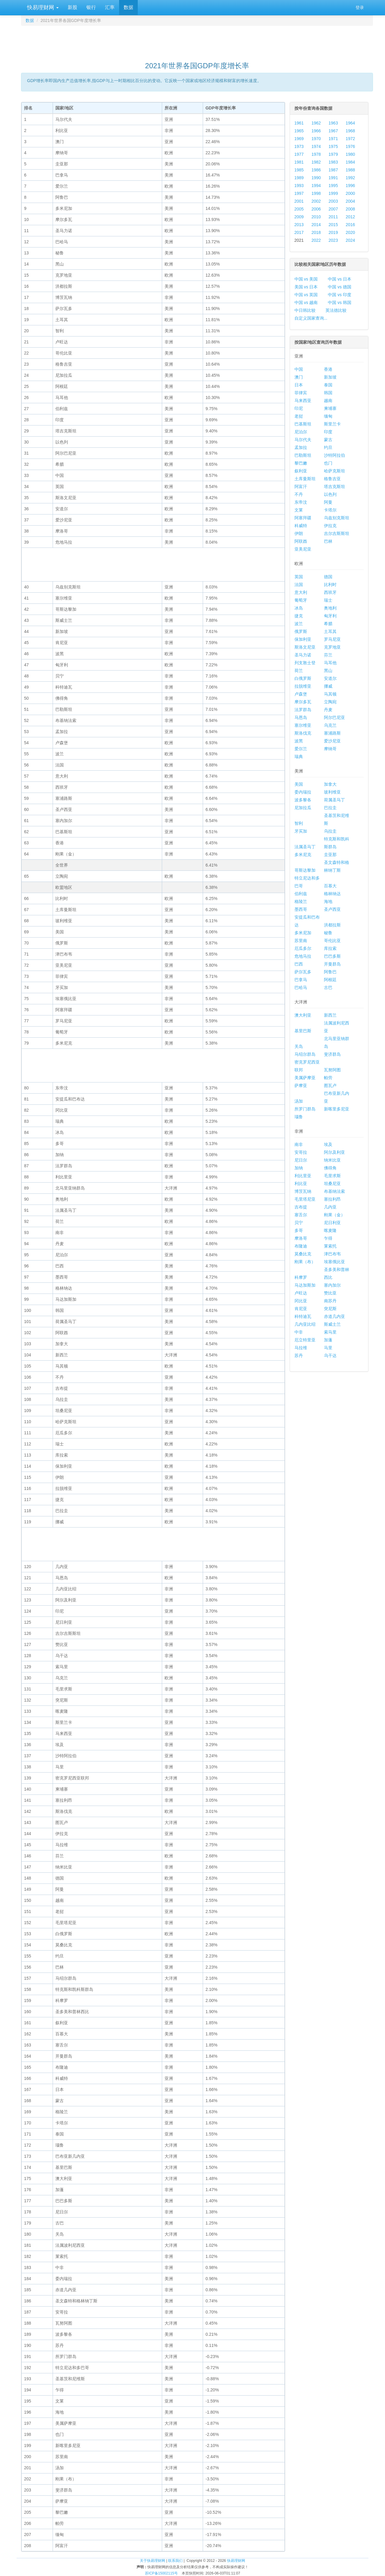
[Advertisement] (197, 40)
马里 (328, 1347)
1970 (316, 138)
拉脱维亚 (302, 686)
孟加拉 (300, 447)
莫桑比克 (302, 1253)
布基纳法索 (334, 1191)
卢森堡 (300, 694)
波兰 (298, 623)
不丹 (298, 494)
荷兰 (298, 670)
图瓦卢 (330, 1085)
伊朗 (298, 533)
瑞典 (298, 756)
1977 (299, 154)
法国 (298, 584)
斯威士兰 (332, 1324)
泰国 (328, 384)
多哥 (298, 1230)
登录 (360, 7)
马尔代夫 (302, 439)
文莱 (298, 510)
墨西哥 (300, 909)
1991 (333, 177)
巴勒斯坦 (302, 455)
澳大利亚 (302, 1015)
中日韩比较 (305, 310)
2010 (316, 216)
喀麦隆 (330, 1230)
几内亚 (330, 1207)
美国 (298, 784)
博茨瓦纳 (302, 1191)
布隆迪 (300, 1246)
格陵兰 (300, 901)
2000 (350, 193)
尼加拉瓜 (302, 807)
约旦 (328, 447)
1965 (299, 130)
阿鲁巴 (330, 971)
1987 (333, 169)
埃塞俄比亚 (334, 1261)
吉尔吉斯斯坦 (336, 533)
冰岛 (298, 608)
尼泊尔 (300, 431)
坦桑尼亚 (332, 1183)
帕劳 (328, 1077)
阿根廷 (330, 979)
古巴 (328, 987)
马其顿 (330, 694)
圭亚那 (330, 854)
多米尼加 (302, 932)
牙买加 (300, 831)
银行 (91, 7)
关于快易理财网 (152, 2561)
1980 (350, 154)
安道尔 (330, 678)
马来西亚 (302, 400)
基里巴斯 (302, 1030)
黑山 (328, 670)
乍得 (328, 1238)
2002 (316, 201)
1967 (333, 130)
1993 (299, 185)
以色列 (330, 494)
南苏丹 (330, 1300)
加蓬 (328, 1339)
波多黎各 (302, 799)
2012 (350, 216)
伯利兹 (300, 893)
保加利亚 (302, 639)
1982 (316, 162)
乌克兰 (330, 725)
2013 (299, 224)
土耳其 (330, 631)
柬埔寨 (330, 408)
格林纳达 (332, 893)
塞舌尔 (300, 1214)
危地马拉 (302, 956)
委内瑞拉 (302, 792)
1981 (299, 162)
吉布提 (300, 1207)
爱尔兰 (300, 748)
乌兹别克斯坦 (336, 517)
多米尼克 (302, 854)
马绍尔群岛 (305, 1054)
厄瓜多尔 (302, 948)
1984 (350, 162)
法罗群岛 (302, 709)
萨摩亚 (300, 1085)
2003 (333, 201)
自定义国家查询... (311, 318)
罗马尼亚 (332, 639)
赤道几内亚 (334, 1316)
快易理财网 (42, 8)
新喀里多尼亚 (336, 1109)
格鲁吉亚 (332, 478)
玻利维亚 (332, 792)
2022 (316, 240)
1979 (333, 154)
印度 (328, 431)
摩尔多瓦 (302, 701)
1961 (299, 123)
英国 (298, 576)
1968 (350, 130)
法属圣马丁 (305, 846)
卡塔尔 (330, 510)
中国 (298, 369)
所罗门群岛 (305, 1109)
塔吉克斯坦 (334, 486)
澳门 (298, 377)
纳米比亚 (332, 1160)
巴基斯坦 (302, 424)
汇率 (110, 7)
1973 (299, 146)
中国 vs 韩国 (339, 302)
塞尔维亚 (302, 725)
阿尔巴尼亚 (334, 717)
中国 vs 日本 (339, 279)
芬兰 (328, 654)
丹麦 (328, 709)
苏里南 (300, 940)
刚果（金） (334, 1214)
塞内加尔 (332, 1285)
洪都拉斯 (332, 925)
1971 (333, 138)
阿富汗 (300, 486)
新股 (72, 7)
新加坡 (330, 377)
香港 (328, 369)
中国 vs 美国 (306, 279)
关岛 (298, 1046)
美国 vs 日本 (306, 286)
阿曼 (328, 502)
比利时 (330, 584)
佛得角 (330, 1167)
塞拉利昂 (332, 1199)
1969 (299, 138)
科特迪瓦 (302, 1316)
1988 (350, 169)
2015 (333, 224)
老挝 (298, 416)
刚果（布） (305, 1261)
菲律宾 (300, 392)
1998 (316, 193)
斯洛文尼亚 (305, 647)
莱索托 (330, 1246)
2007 (333, 209)
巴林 (328, 541)
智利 (298, 823)
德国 (328, 576)
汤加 (298, 1101)
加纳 (298, 1167)
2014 (316, 224)
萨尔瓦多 (302, 971)
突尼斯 (330, 1308)
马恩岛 (300, 717)
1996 (350, 185)
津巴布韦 (332, 1253)
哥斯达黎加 (305, 870)
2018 (316, 232)
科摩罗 (300, 1277)
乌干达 (330, 1355)
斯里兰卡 (332, 424)
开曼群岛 (332, 964)
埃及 (328, 1144)
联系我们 (175, 2561)
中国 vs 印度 (339, 294)
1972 (350, 138)
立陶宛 (330, 701)
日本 (298, 384)
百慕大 (330, 885)
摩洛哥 (300, 1238)
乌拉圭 (330, 831)
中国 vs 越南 (306, 302)
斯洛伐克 (302, 733)
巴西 (298, 964)
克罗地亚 (332, 647)
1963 (333, 123)
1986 (316, 169)
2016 (350, 224)
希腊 (328, 623)
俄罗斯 (300, 631)
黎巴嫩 (300, 463)
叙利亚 (300, 470)
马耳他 (330, 662)
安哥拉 (300, 1152)
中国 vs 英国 (306, 294)
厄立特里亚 (305, 1339)
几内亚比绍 (305, 1324)
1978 (316, 154)
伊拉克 (330, 525)
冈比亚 (300, 1300)
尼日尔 (300, 1160)
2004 (350, 201)
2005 (299, 209)
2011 (333, 216)
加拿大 (330, 784)
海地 (328, 901)
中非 (298, 1332)
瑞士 (328, 600)
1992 (350, 177)
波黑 (298, 740)
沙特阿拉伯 (334, 455)
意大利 (300, 592)
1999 (333, 193)
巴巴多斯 (332, 956)
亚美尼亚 (302, 549)
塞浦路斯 (332, 733)
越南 (328, 400)
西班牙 (330, 592)
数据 (128, 7)
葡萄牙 (300, 600)
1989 (299, 177)
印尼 (298, 408)
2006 (316, 209)
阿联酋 (300, 541)
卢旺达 (300, 1293)
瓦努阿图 (332, 1069)
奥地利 (330, 608)
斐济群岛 (332, 1054)
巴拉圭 (330, 807)
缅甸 (328, 416)
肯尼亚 (300, 1308)
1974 (316, 146)
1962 (316, 123)
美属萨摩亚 (305, 1077)
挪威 (328, 686)
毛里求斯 (332, 1175)
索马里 (330, 1332)
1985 (299, 169)
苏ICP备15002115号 (161, 2573)
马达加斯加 (305, 1285)
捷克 (298, 615)
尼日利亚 (332, 1222)
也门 (328, 463)
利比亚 (300, 1183)
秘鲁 (328, 932)
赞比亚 (330, 1293)
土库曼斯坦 (305, 478)
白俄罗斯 (302, 678)
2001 (299, 201)
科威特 (300, 525)
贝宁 (298, 1222)
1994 (316, 185)
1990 (316, 177)
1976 (350, 146)
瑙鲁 (298, 1116)
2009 (299, 216)
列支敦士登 (305, 662)
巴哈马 (300, 987)
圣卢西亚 (332, 909)
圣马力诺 (302, 654)
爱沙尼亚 (332, 740)
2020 (350, 232)
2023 (333, 240)
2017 (299, 232)
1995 (333, 185)
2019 (333, 232)
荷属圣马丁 (334, 799)
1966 (316, 130)
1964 (350, 123)
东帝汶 (300, 502)
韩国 (328, 392)
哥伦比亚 (332, 940)
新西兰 (330, 1015)
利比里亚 (302, 1175)
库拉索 (330, 948)
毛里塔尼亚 (305, 1199)
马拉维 (300, 1347)
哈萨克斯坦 (334, 470)
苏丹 (298, 1355)
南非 (298, 1144)
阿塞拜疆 (302, 517)
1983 (333, 162)
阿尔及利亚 (334, 1152)
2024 (350, 240)
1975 (333, 146)
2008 (350, 209)
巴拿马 (300, 979)
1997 (299, 193)
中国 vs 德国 (339, 286)
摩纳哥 (330, 748)
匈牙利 (330, 615)
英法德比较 (335, 310)
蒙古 (328, 439)
